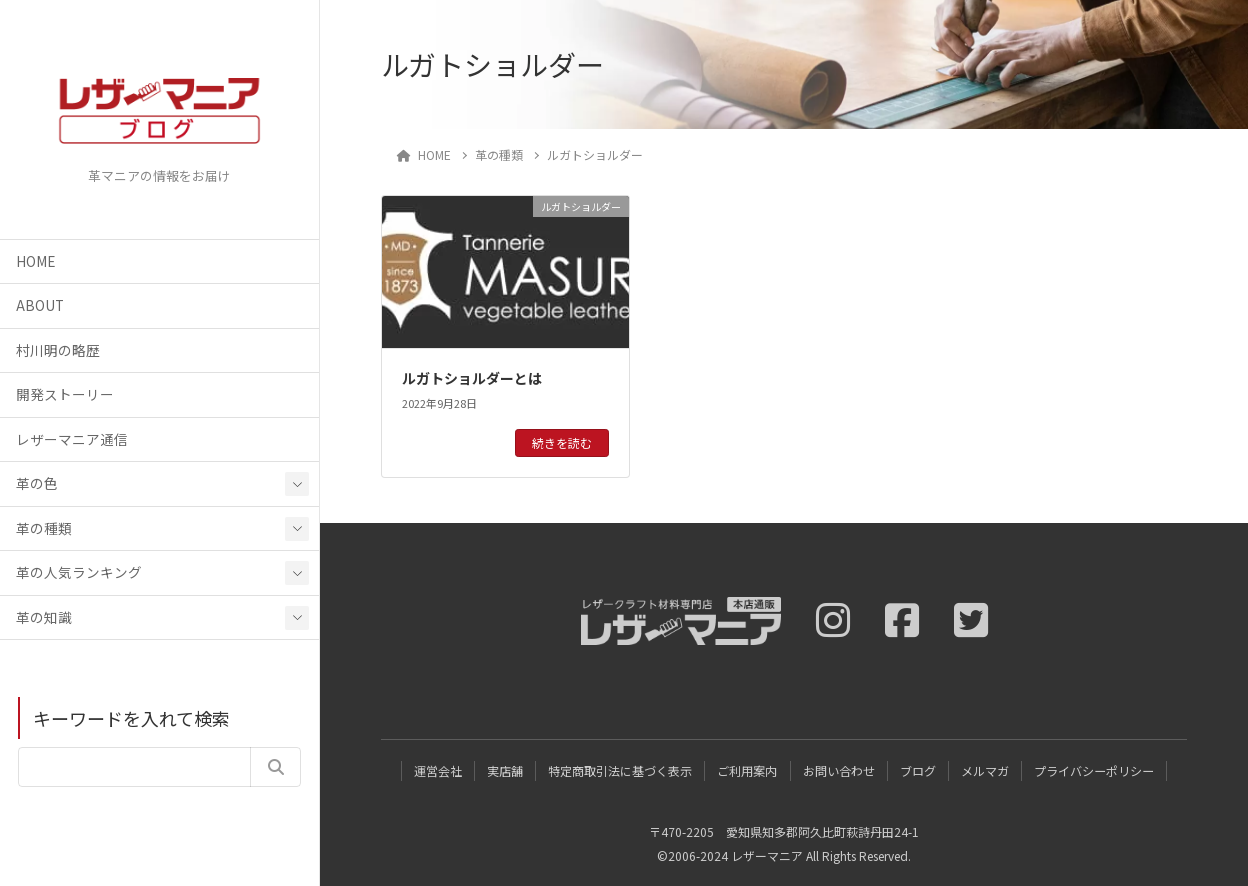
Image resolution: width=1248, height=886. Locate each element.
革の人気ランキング (79, 572)
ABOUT (40, 305)
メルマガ (985, 770)
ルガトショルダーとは (472, 378)
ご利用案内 (747, 770)
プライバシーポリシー (1094, 770)
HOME (35, 261)
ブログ (918, 770)
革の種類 (44, 528)
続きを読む (562, 442)
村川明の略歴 (58, 350)
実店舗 (505, 770)
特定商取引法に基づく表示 (620, 770)
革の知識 (44, 617)
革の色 (37, 483)
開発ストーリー (65, 394)
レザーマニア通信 (72, 439)
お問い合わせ (839, 770)
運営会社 (438, 770)
